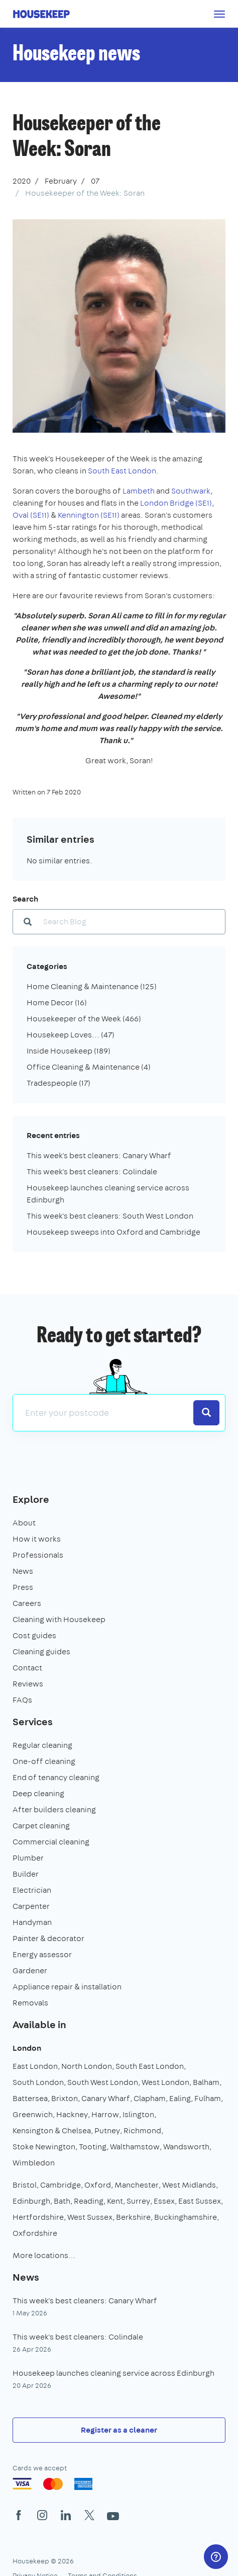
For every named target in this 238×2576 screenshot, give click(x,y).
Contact (27, 1667)
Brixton (64, 2098)
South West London (102, 2082)
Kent (115, 2201)
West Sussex (89, 2217)
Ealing (180, 2098)
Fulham (207, 2098)
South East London (122, 470)
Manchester (136, 2185)
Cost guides (34, 1635)
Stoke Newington (44, 2146)
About (24, 1522)
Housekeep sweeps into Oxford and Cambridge (113, 1232)
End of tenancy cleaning (56, 1777)
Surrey (138, 2201)
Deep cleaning (38, 1793)
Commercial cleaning (51, 1841)
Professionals (38, 1555)
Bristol (25, 2185)
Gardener (30, 1970)
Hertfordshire (38, 2217)
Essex (164, 2201)
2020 (22, 181)
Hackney (72, 2114)
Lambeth (139, 491)
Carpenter (31, 1906)
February (61, 181)
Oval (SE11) (31, 515)
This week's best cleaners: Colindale (92, 1171)
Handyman (32, 1922)
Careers (27, 1603)
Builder (26, 1874)
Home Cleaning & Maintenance (92, 986)
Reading (88, 2201)
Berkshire (133, 2217)
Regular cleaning (42, 1745)
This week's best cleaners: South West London (110, 1216)
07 (95, 181)
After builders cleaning (54, 1809)
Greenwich (33, 2114)
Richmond (142, 2130)
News (23, 1571)
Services (33, 1721)
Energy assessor (42, 1954)
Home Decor (57, 1002)
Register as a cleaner (119, 2430)
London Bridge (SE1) (176, 503)
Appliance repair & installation (67, 1986)
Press (23, 1587)
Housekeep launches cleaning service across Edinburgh (113, 2373)
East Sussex (199, 2201)
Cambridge (60, 2185)
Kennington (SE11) (89, 515)
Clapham (150, 2098)
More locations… (44, 2255)
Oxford (97, 2185)
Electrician (32, 1890)
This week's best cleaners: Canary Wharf (99, 1155)
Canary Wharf (105, 2098)
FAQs (22, 1700)
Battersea (30, 2098)
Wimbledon (34, 2162)
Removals (30, 2002)
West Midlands (189, 2185)
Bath (62, 2201)
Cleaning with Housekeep (59, 1619)
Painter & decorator (48, 1938)
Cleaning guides (41, 1651)
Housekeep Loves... (70, 1034)
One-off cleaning (44, 1761)
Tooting (92, 2146)
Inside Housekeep (68, 1050)
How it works (37, 1539)
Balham (206, 2082)
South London (38, 2082)
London (27, 2048)
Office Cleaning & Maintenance (89, 1067)
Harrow (105, 2114)
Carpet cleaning (41, 1825)
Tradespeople (58, 1083)
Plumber (28, 1858)
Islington (138, 2114)
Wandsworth (186, 2146)
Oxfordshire (35, 2233)
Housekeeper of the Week (84, 1018)
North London (86, 2066)
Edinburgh (31, 2201)
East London (35, 2066)
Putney (107, 2130)
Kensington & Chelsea (52, 2130)
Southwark (190, 491)
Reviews (28, 1683)
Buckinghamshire (185, 2217)
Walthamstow (135, 2146)
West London (165, 2082)
